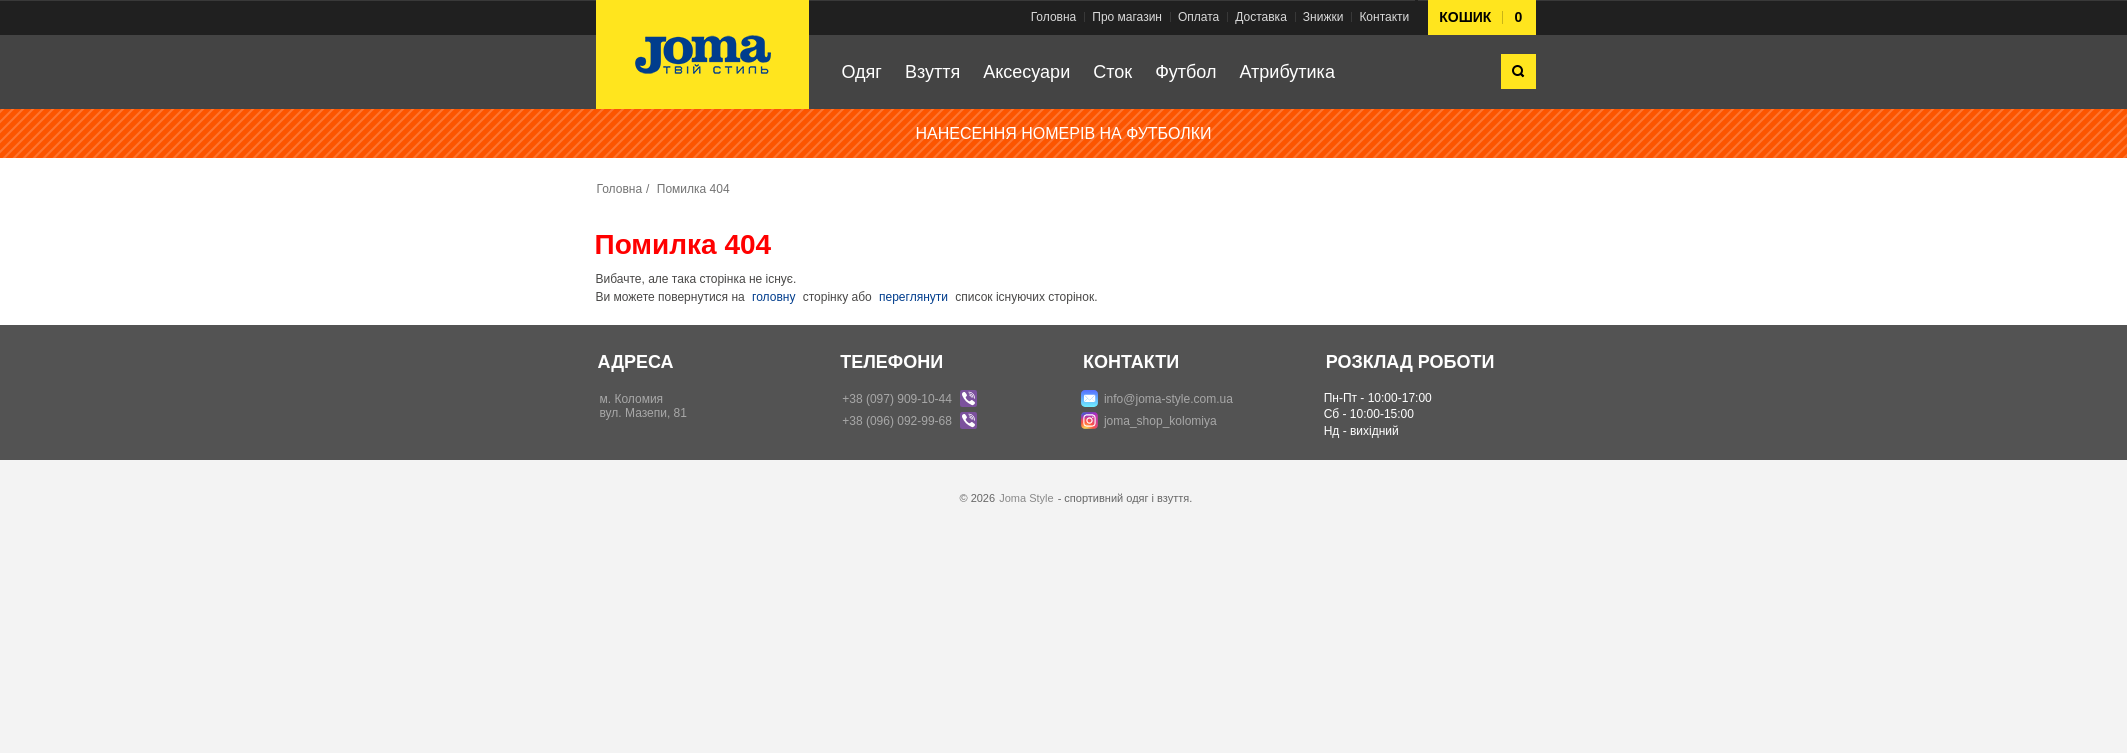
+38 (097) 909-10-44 (897, 399)
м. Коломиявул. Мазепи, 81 (643, 406)
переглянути (913, 297)
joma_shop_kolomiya (1160, 421)
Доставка (1261, 17)
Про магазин (1127, 17)
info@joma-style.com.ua (1168, 399)
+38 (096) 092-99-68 (897, 421)
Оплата (1198, 17)
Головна (1054, 17)
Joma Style (1026, 498)
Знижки (1323, 17)
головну (773, 297)
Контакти (1384, 17)
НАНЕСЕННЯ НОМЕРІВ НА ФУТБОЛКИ (1064, 133)
